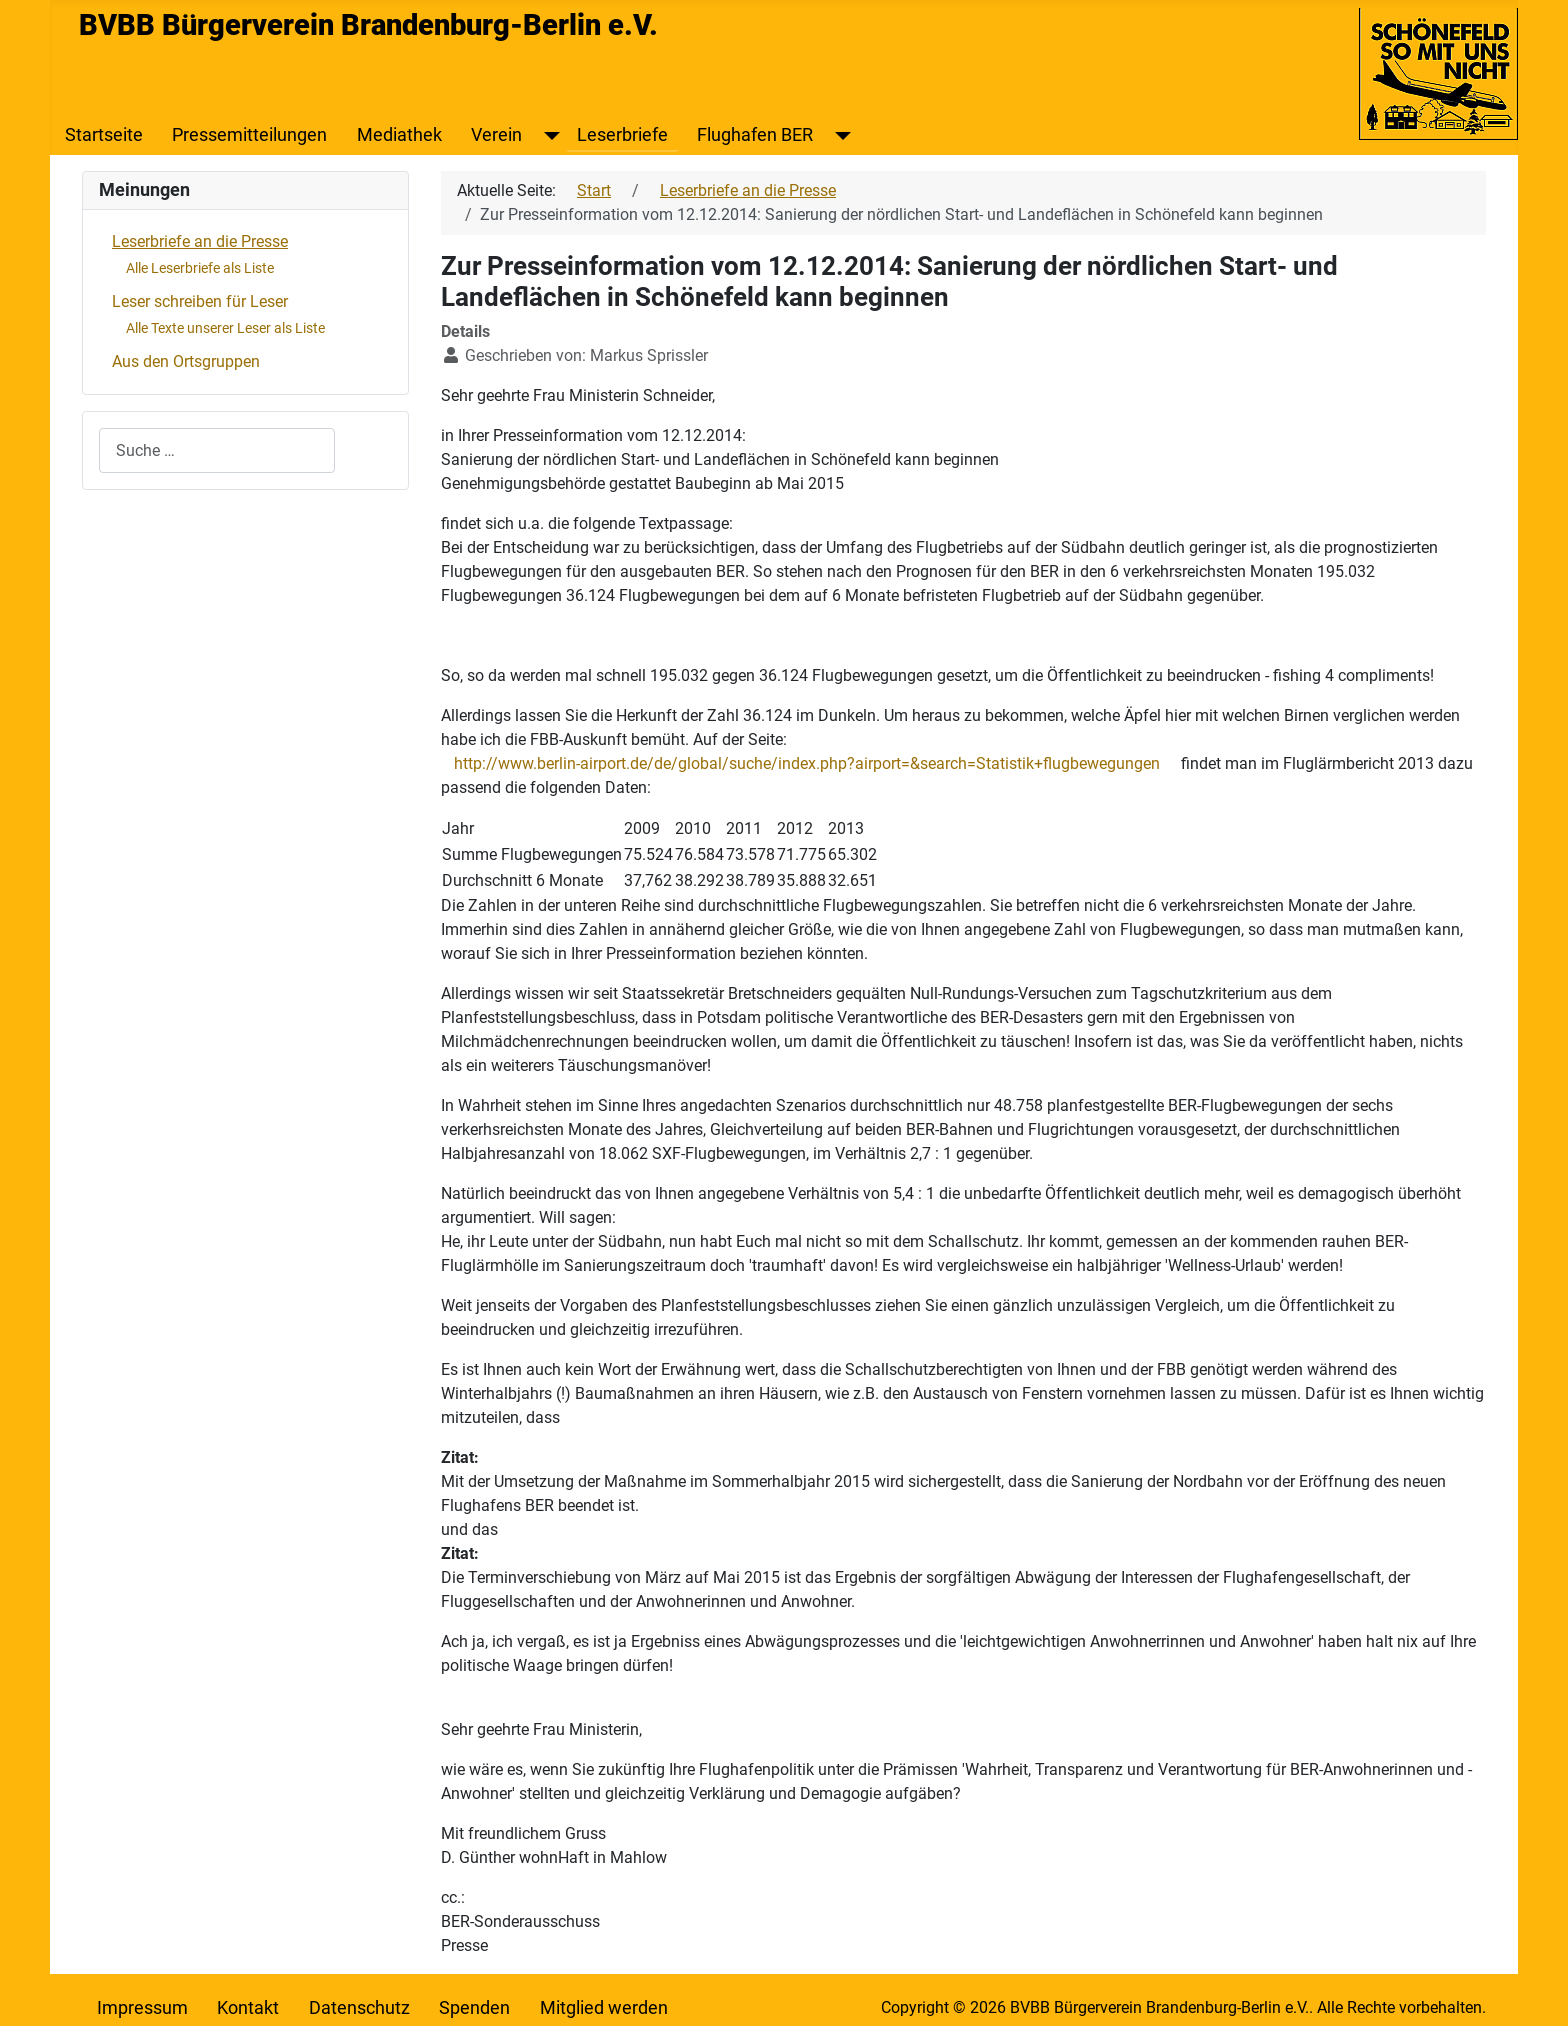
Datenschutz (359, 2008)
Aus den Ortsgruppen (186, 361)
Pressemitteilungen (249, 135)
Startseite (104, 135)
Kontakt (248, 2008)
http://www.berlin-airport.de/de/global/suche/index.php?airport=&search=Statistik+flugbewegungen (807, 763)
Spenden (474, 2008)
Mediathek (399, 135)
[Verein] (547, 135)
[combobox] (217, 450)
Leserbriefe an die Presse (200, 241)
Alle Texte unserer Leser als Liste (225, 328)
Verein (496, 135)
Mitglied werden (604, 2008)
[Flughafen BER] (838, 135)
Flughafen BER (755, 135)
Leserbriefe (622, 135)
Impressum (142, 2008)
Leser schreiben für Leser (200, 301)
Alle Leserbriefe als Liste (200, 268)
